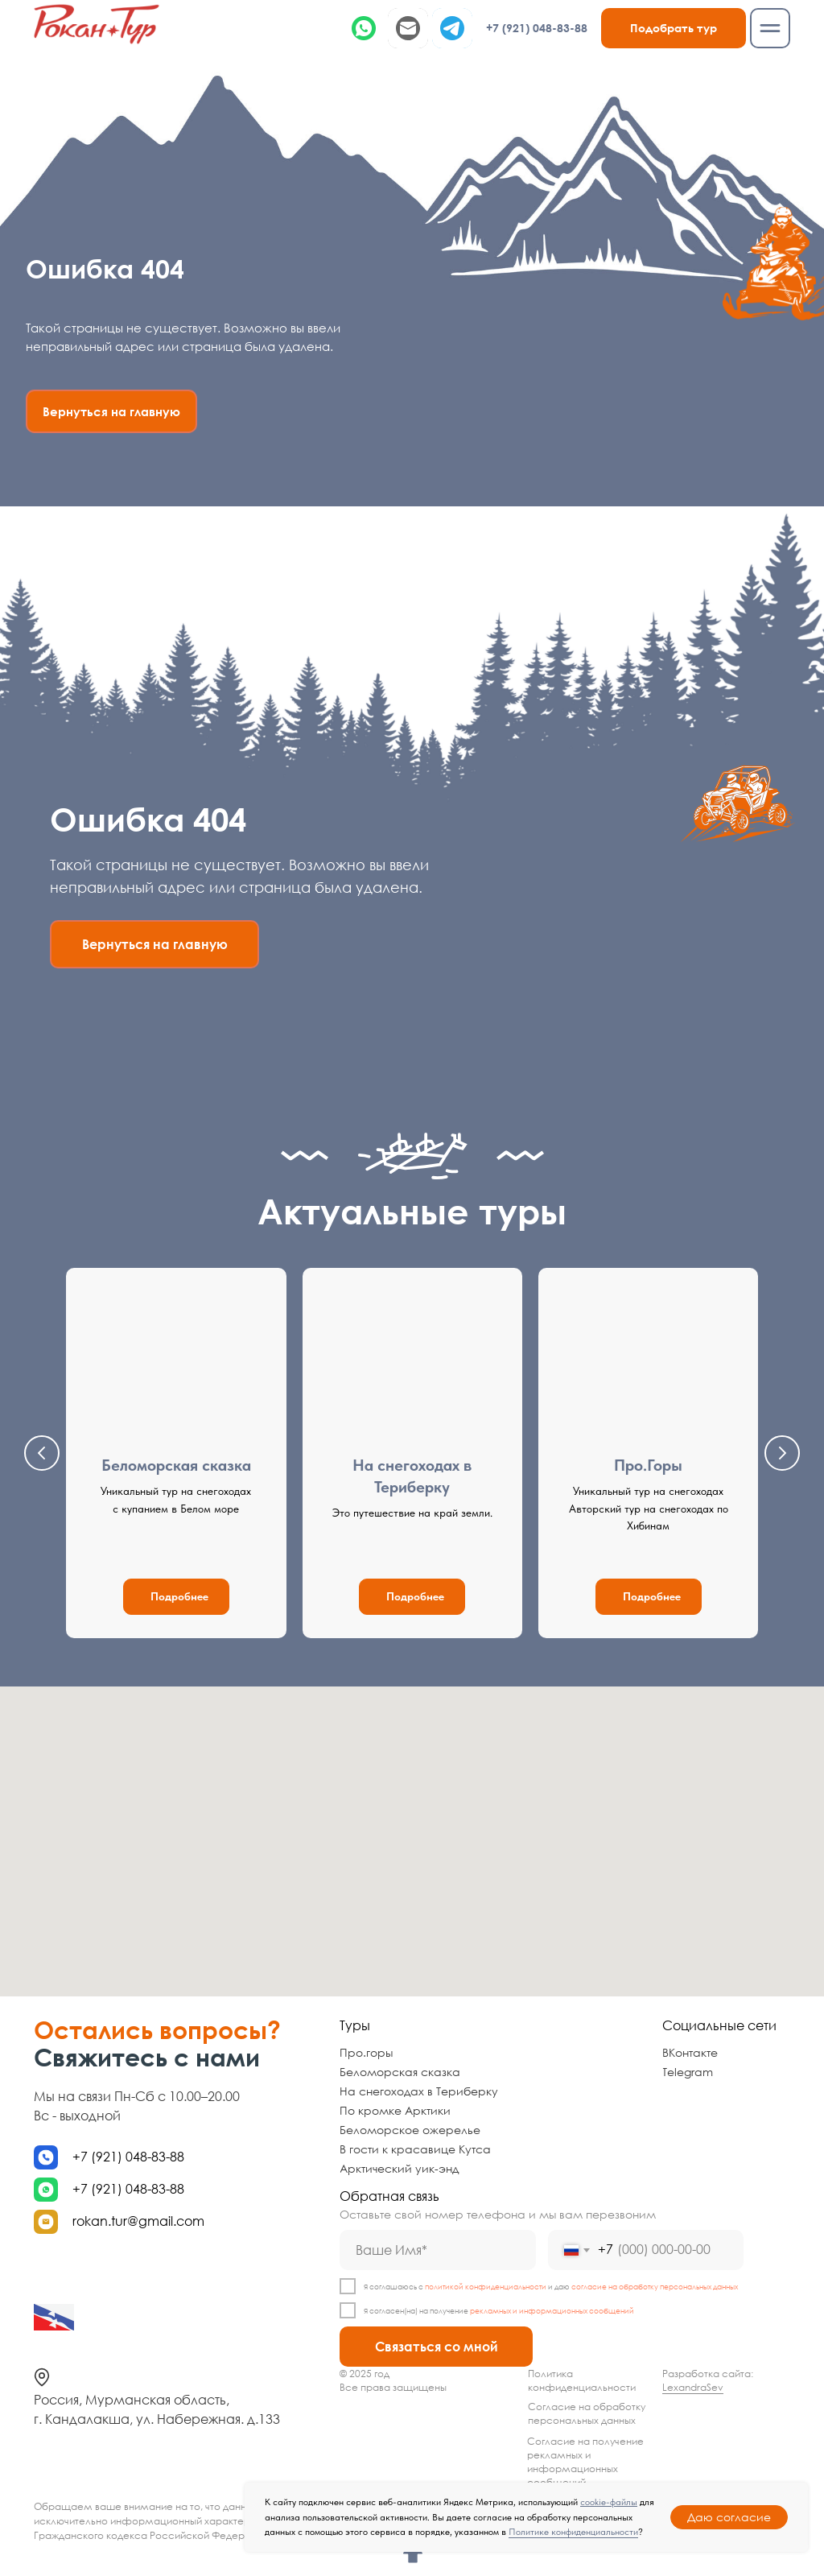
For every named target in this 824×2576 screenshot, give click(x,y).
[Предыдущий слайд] (42, 1453)
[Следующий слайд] (782, 1453)
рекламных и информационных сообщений (552, 2310)
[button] (673, 28)
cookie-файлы (608, 2502)
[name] (438, 2250)
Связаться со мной (436, 2347)
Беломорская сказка (176, 1465)
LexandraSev (692, 2387)
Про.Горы (648, 1465)
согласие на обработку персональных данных (654, 2286)
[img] (96, 24)
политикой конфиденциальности (485, 2286)
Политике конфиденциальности (573, 2531)
